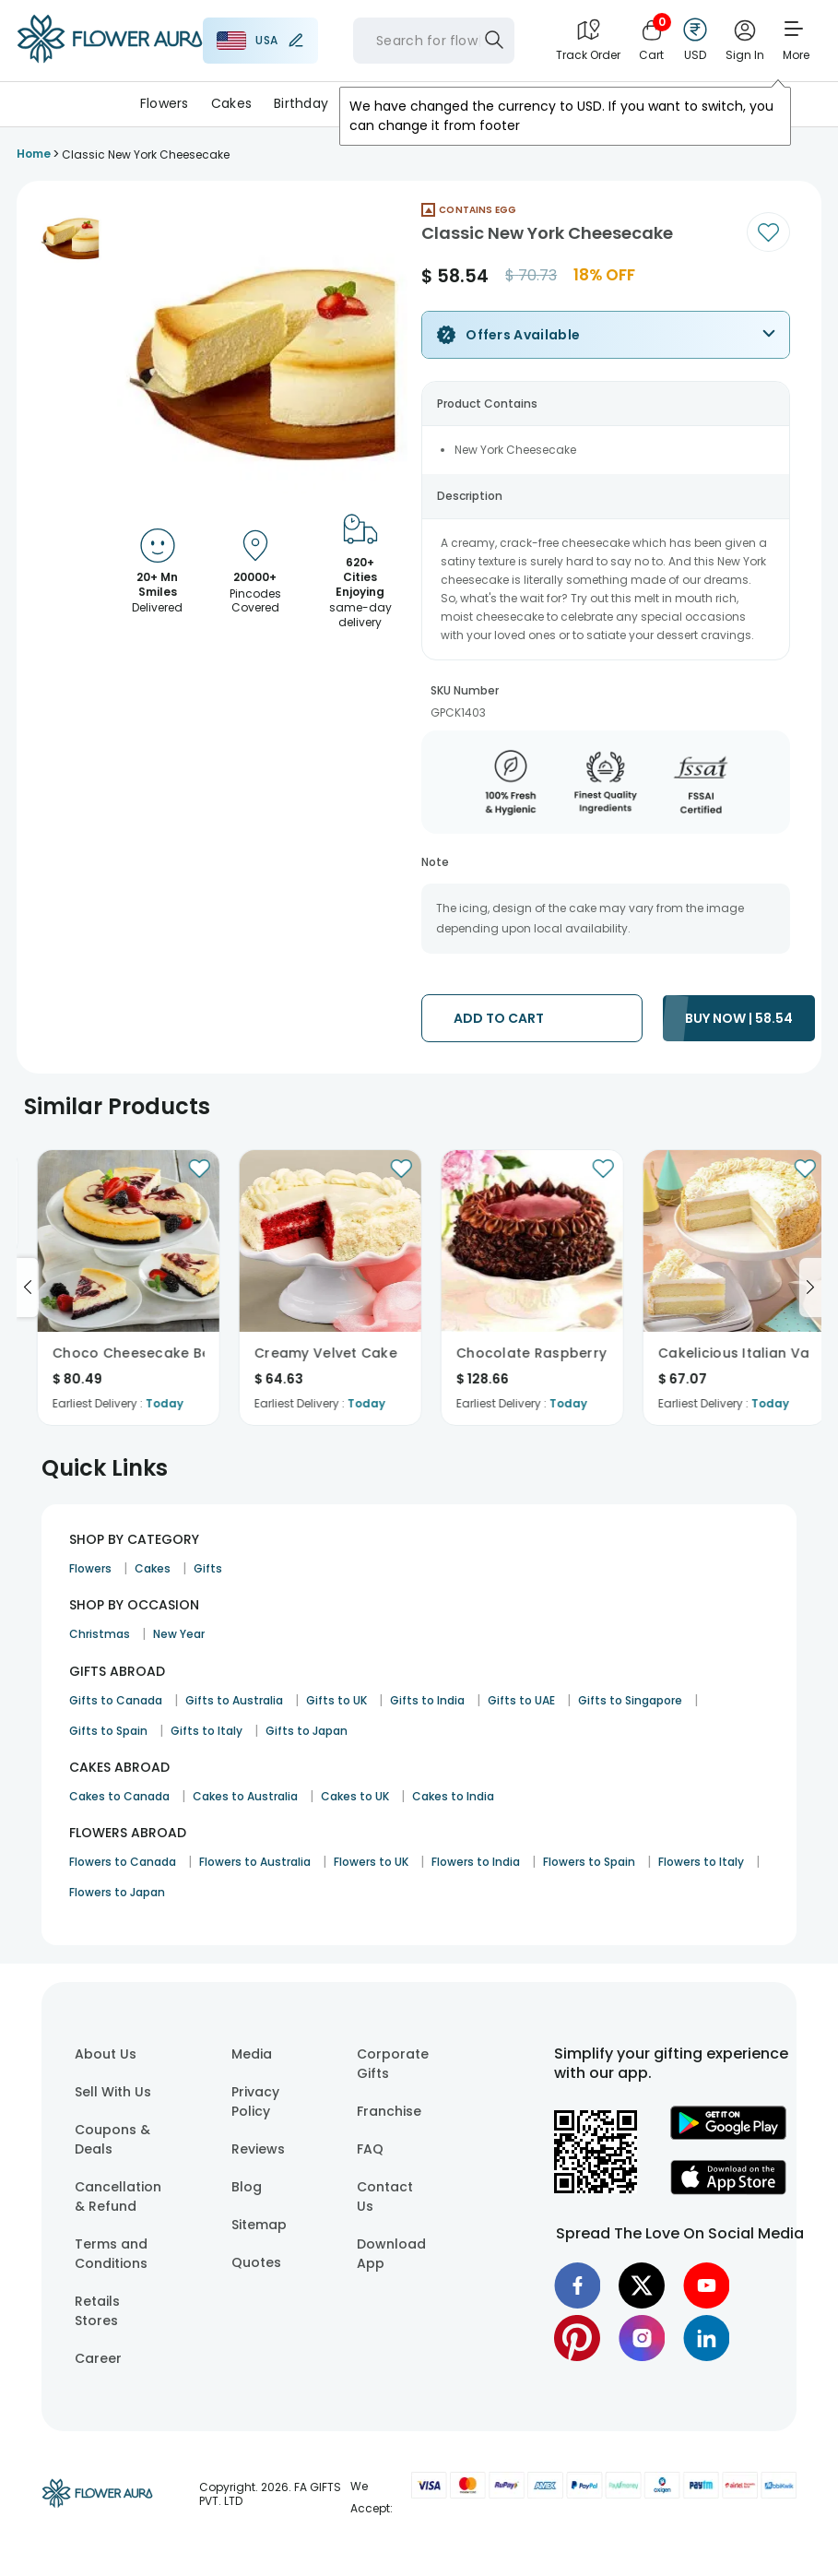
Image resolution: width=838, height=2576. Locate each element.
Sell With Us (113, 2092)
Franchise (389, 2111)
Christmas (99, 1634)
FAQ (370, 2149)
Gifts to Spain (108, 1731)
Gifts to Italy (206, 1731)
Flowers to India (475, 1862)
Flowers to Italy (701, 1862)
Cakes (231, 103)
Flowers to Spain (589, 1862)
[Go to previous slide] (28, 1287)
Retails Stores (97, 2311)
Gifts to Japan (307, 1731)
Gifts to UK (336, 1700)
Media (251, 2054)
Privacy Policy (255, 2101)
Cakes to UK (355, 1796)
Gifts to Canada (115, 1700)
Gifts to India (427, 1700)
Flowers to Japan (117, 1892)
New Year (179, 1634)
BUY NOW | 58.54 (739, 1018)
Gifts (208, 1568)
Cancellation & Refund (118, 2196)
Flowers (164, 103)
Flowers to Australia (255, 1862)
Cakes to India (453, 1796)
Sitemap (259, 2224)
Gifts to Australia (234, 1700)
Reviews (258, 2149)
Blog (246, 2187)
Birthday (301, 103)
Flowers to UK (371, 1862)
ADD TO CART (499, 1018)
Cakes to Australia (245, 1796)
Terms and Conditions (111, 2254)
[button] (70, 235)
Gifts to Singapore (630, 1700)
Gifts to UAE (521, 1700)
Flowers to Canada (122, 1862)
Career (98, 2358)
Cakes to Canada (119, 1796)
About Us (105, 2054)
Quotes (256, 2262)
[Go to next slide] (810, 1287)
